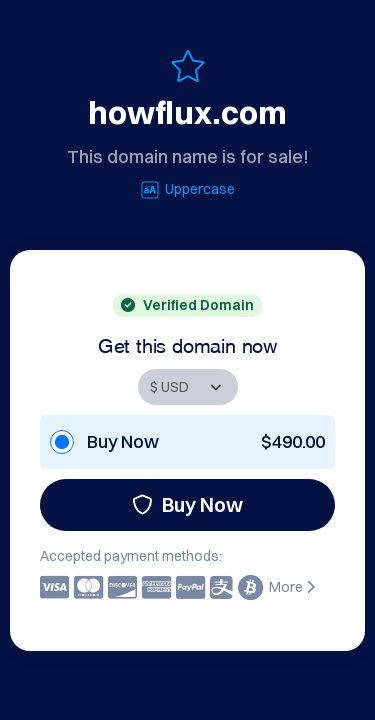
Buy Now (187, 504)
